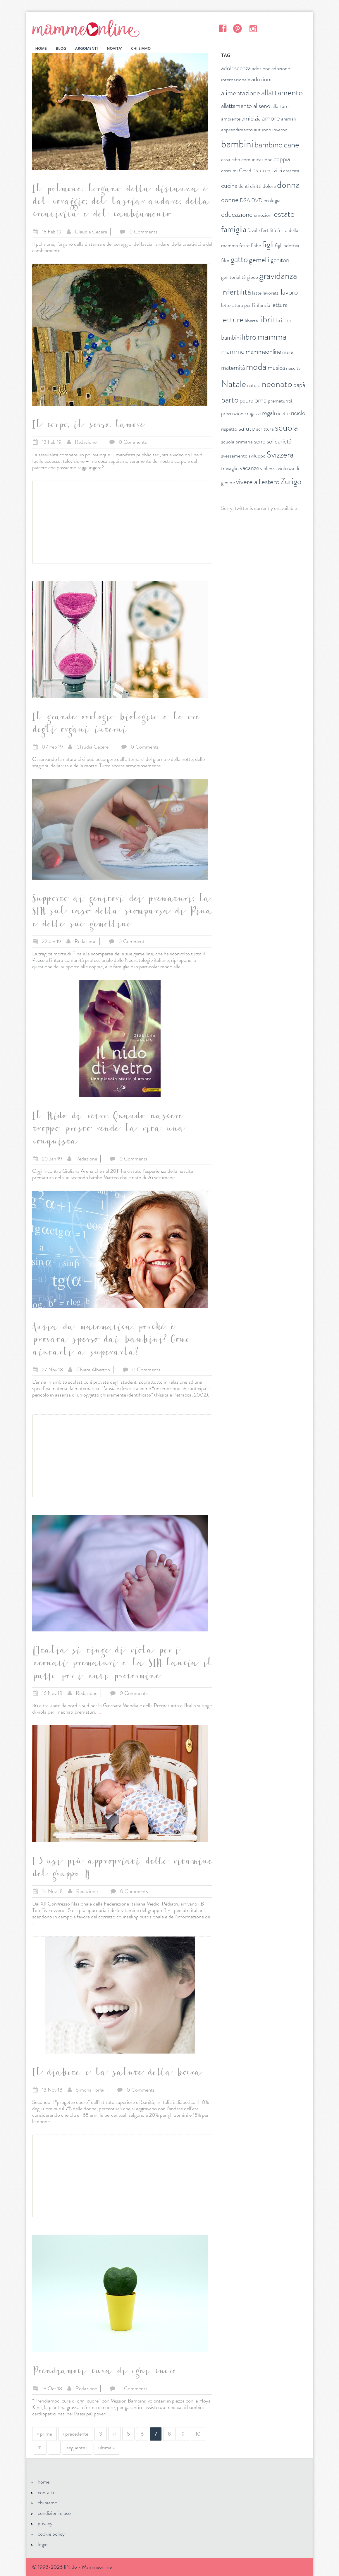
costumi (229, 170)
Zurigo (291, 481)
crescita (291, 170)
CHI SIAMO (141, 48)
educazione (237, 214)
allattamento (282, 93)
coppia (281, 159)
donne (230, 200)
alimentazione (240, 93)
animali (288, 119)
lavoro (289, 292)
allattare (279, 106)
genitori (280, 259)
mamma (272, 336)
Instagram (252, 28)
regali (268, 412)
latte (256, 293)
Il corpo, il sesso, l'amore (88, 426)
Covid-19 (249, 170)
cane (291, 145)
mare (287, 352)
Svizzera (280, 455)
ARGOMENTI (86, 48)
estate (284, 214)
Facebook (222, 28)
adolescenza (236, 68)
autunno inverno (271, 129)
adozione (261, 68)
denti (243, 186)
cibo (235, 159)
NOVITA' (114, 48)
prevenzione (233, 413)
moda (256, 366)
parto (229, 400)
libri (265, 319)
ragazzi (254, 413)
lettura (279, 304)
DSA (245, 200)
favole (253, 230)
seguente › (77, 2447)
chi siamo (47, 2502)
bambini (237, 144)
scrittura (265, 429)
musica (276, 367)
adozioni (261, 79)
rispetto (229, 429)
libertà (251, 320)
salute (246, 428)
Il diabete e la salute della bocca (116, 2074)
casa (225, 159)
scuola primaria (237, 442)
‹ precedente (75, 2434)
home (43, 2482)
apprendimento (237, 129)
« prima (44, 2434)
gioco (252, 277)
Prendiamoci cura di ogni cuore (104, 2372)
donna (288, 184)
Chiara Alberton (93, 1369)
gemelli (259, 259)
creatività (271, 170)
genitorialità (233, 277)
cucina (229, 185)
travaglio (230, 468)
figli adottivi (287, 245)
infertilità (236, 292)
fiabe (256, 245)
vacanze (249, 467)
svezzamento (234, 456)
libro (249, 337)
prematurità (280, 401)
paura (246, 400)
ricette (283, 413)
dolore (269, 186)
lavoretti (271, 293)
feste (244, 245)
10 (198, 2434)
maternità (233, 367)
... (66, 250)
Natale (233, 384)
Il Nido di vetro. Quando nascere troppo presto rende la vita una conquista (108, 1130)
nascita (293, 368)
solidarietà (279, 441)
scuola (286, 427)
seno (260, 441)
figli (268, 244)
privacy (45, 2523)
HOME (41, 48)
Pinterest (237, 28)
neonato (277, 384)
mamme (233, 351)
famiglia (233, 229)
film (225, 260)
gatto (239, 259)
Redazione (86, 442)
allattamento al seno (245, 105)
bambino (268, 145)
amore (271, 118)
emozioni (263, 215)
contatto (47, 2492)
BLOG (61, 48)
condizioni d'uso (54, 2513)
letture (232, 320)
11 (40, 2447)
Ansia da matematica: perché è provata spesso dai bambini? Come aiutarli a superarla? (110, 1341)
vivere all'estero (257, 482)
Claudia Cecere (91, 231)
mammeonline (263, 351)
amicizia (251, 118)
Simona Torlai (90, 2090)
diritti (255, 186)
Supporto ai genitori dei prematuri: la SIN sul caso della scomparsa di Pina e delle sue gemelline (121, 912)
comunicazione (256, 159)
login (43, 2544)
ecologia (272, 200)
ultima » (106, 2447)
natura (254, 385)
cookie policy (51, 2534)
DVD (256, 200)
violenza (268, 468)
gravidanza (278, 275)
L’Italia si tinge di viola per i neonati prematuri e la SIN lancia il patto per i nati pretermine (122, 1664)
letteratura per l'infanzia (245, 305)
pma (260, 400)
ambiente (230, 119)
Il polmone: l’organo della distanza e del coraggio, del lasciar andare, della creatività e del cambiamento (120, 203)
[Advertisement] (122, 522)
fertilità (268, 230)
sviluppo (257, 456)
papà (299, 384)
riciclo (298, 412)
